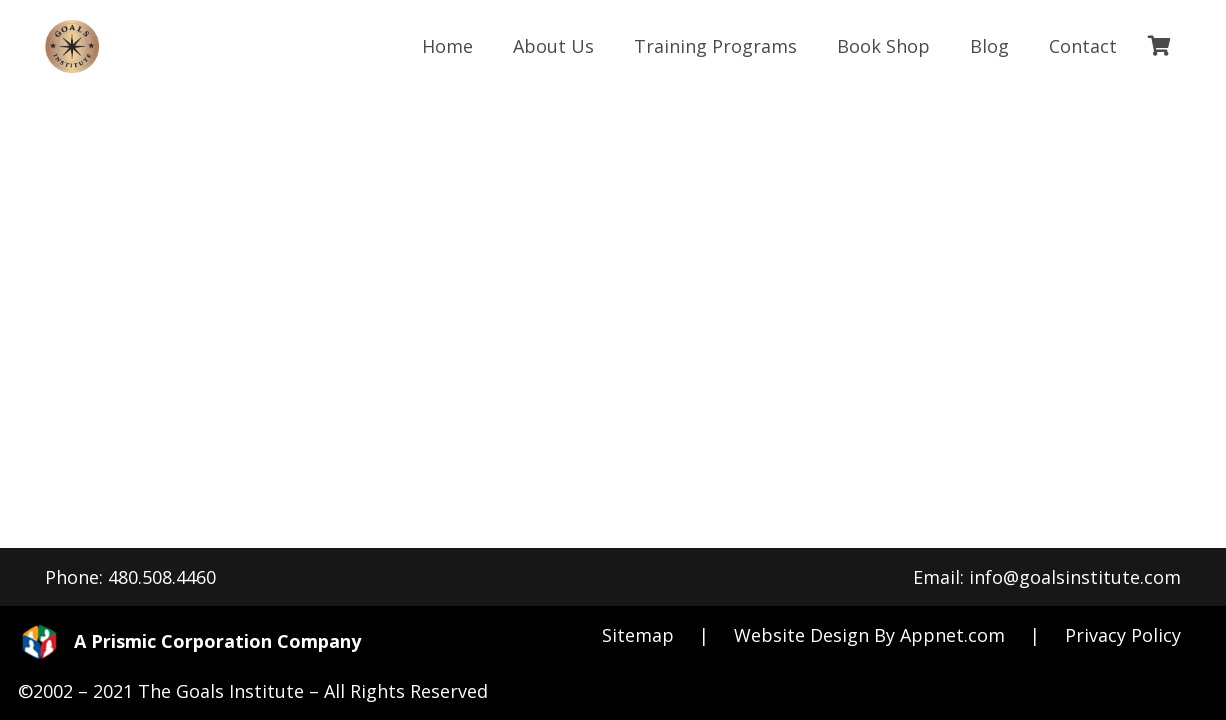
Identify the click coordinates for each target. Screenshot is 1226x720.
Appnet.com (952, 635)
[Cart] (1159, 46)
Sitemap (638, 635)
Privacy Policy (1123, 635)
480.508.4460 (162, 577)
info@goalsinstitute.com (1075, 577)
